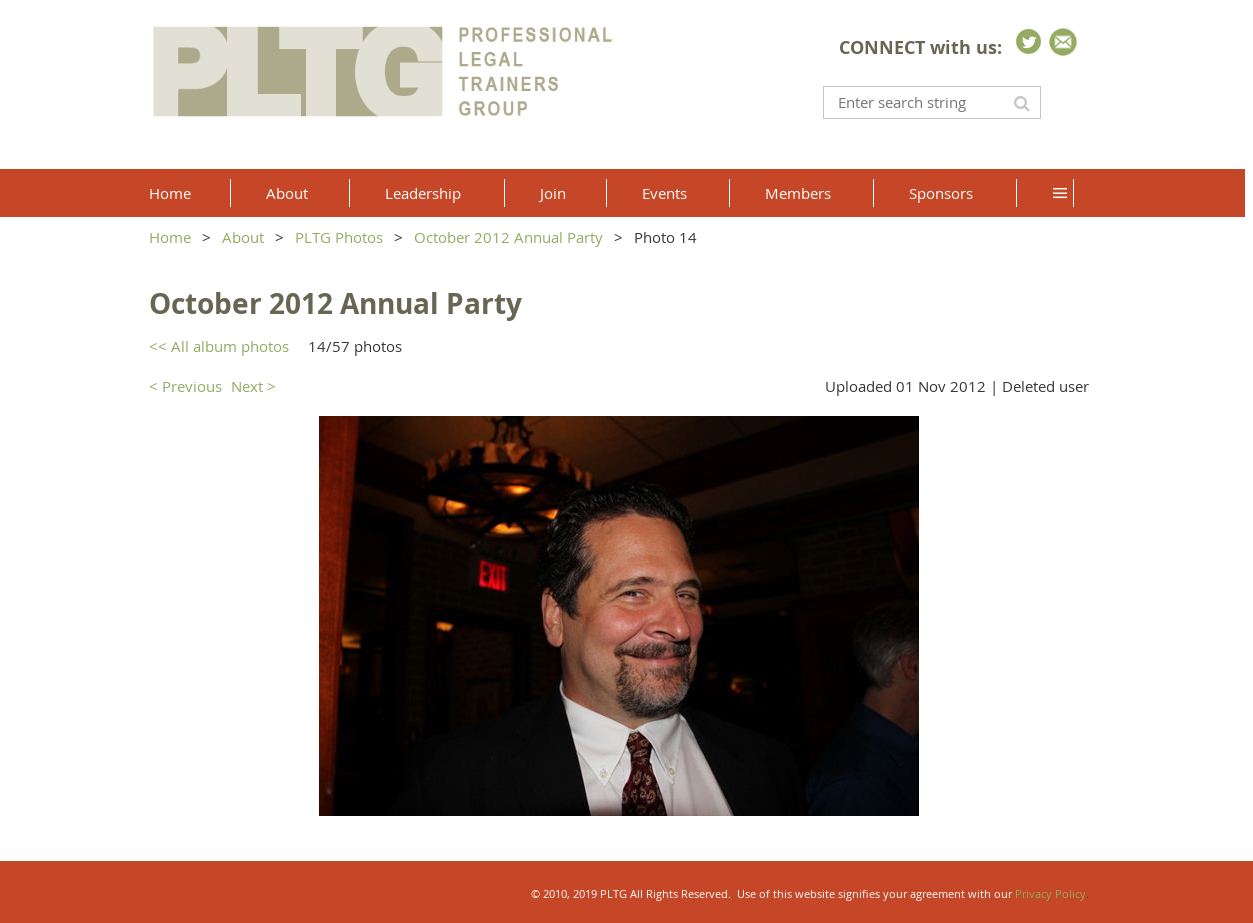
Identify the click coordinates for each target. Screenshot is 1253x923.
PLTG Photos (339, 237)
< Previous (185, 386)
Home (170, 237)
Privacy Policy (1050, 893)
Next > (253, 386)
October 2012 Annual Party (508, 237)
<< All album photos (219, 346)
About (243, 237)
